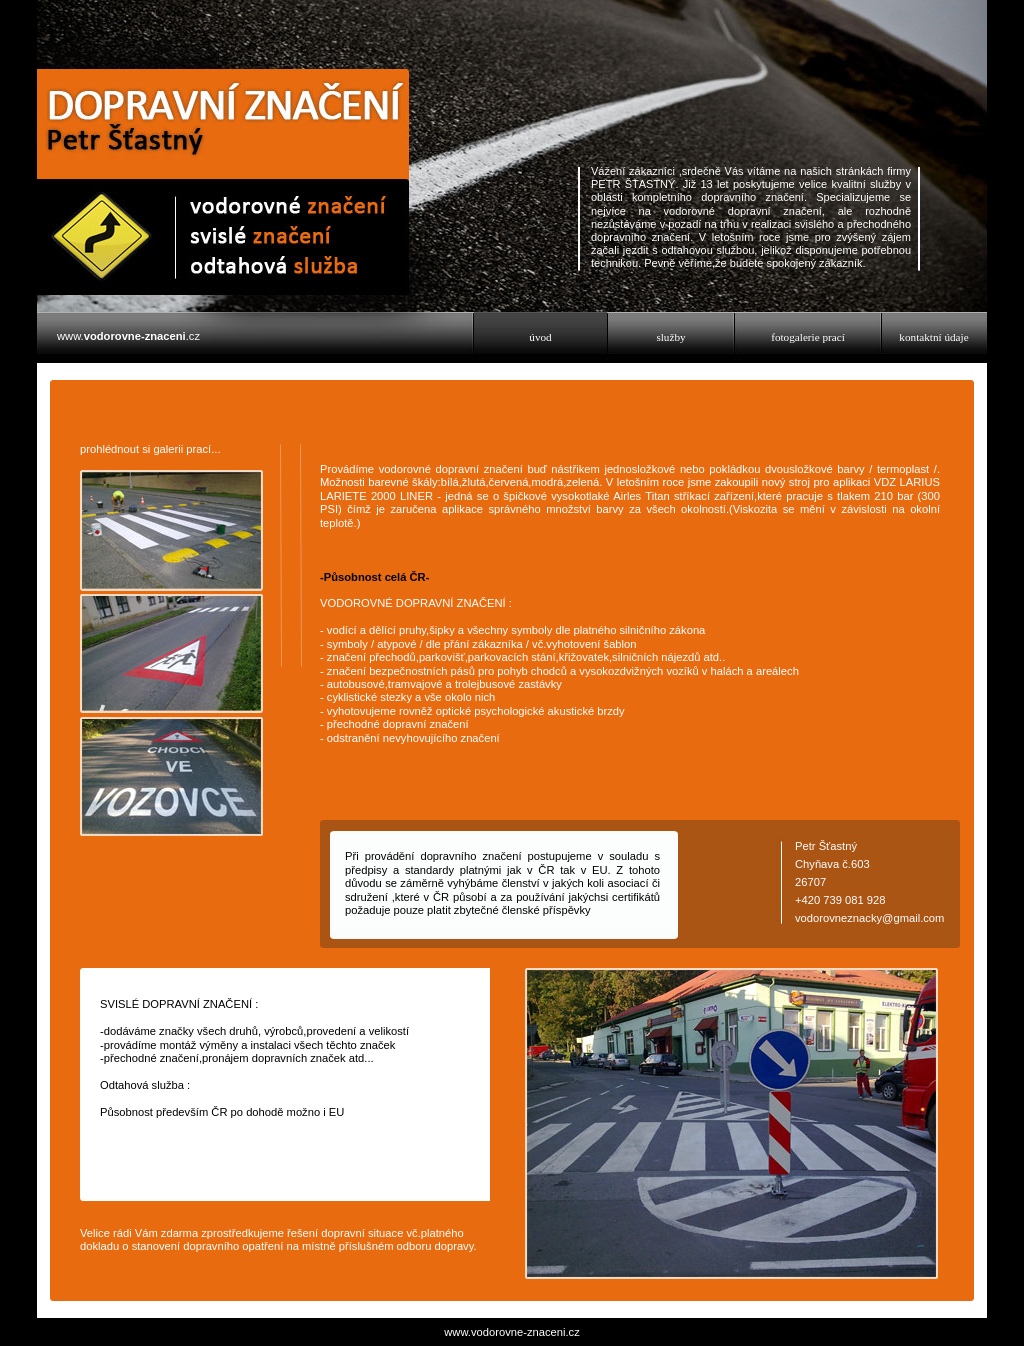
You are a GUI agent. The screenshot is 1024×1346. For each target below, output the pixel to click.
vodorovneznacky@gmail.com (869, 918)
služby (670, 337)
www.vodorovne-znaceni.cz (512, 1332)
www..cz (128, 336)
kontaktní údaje (933, 337)
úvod (540, 337)
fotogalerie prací (808, 337)
